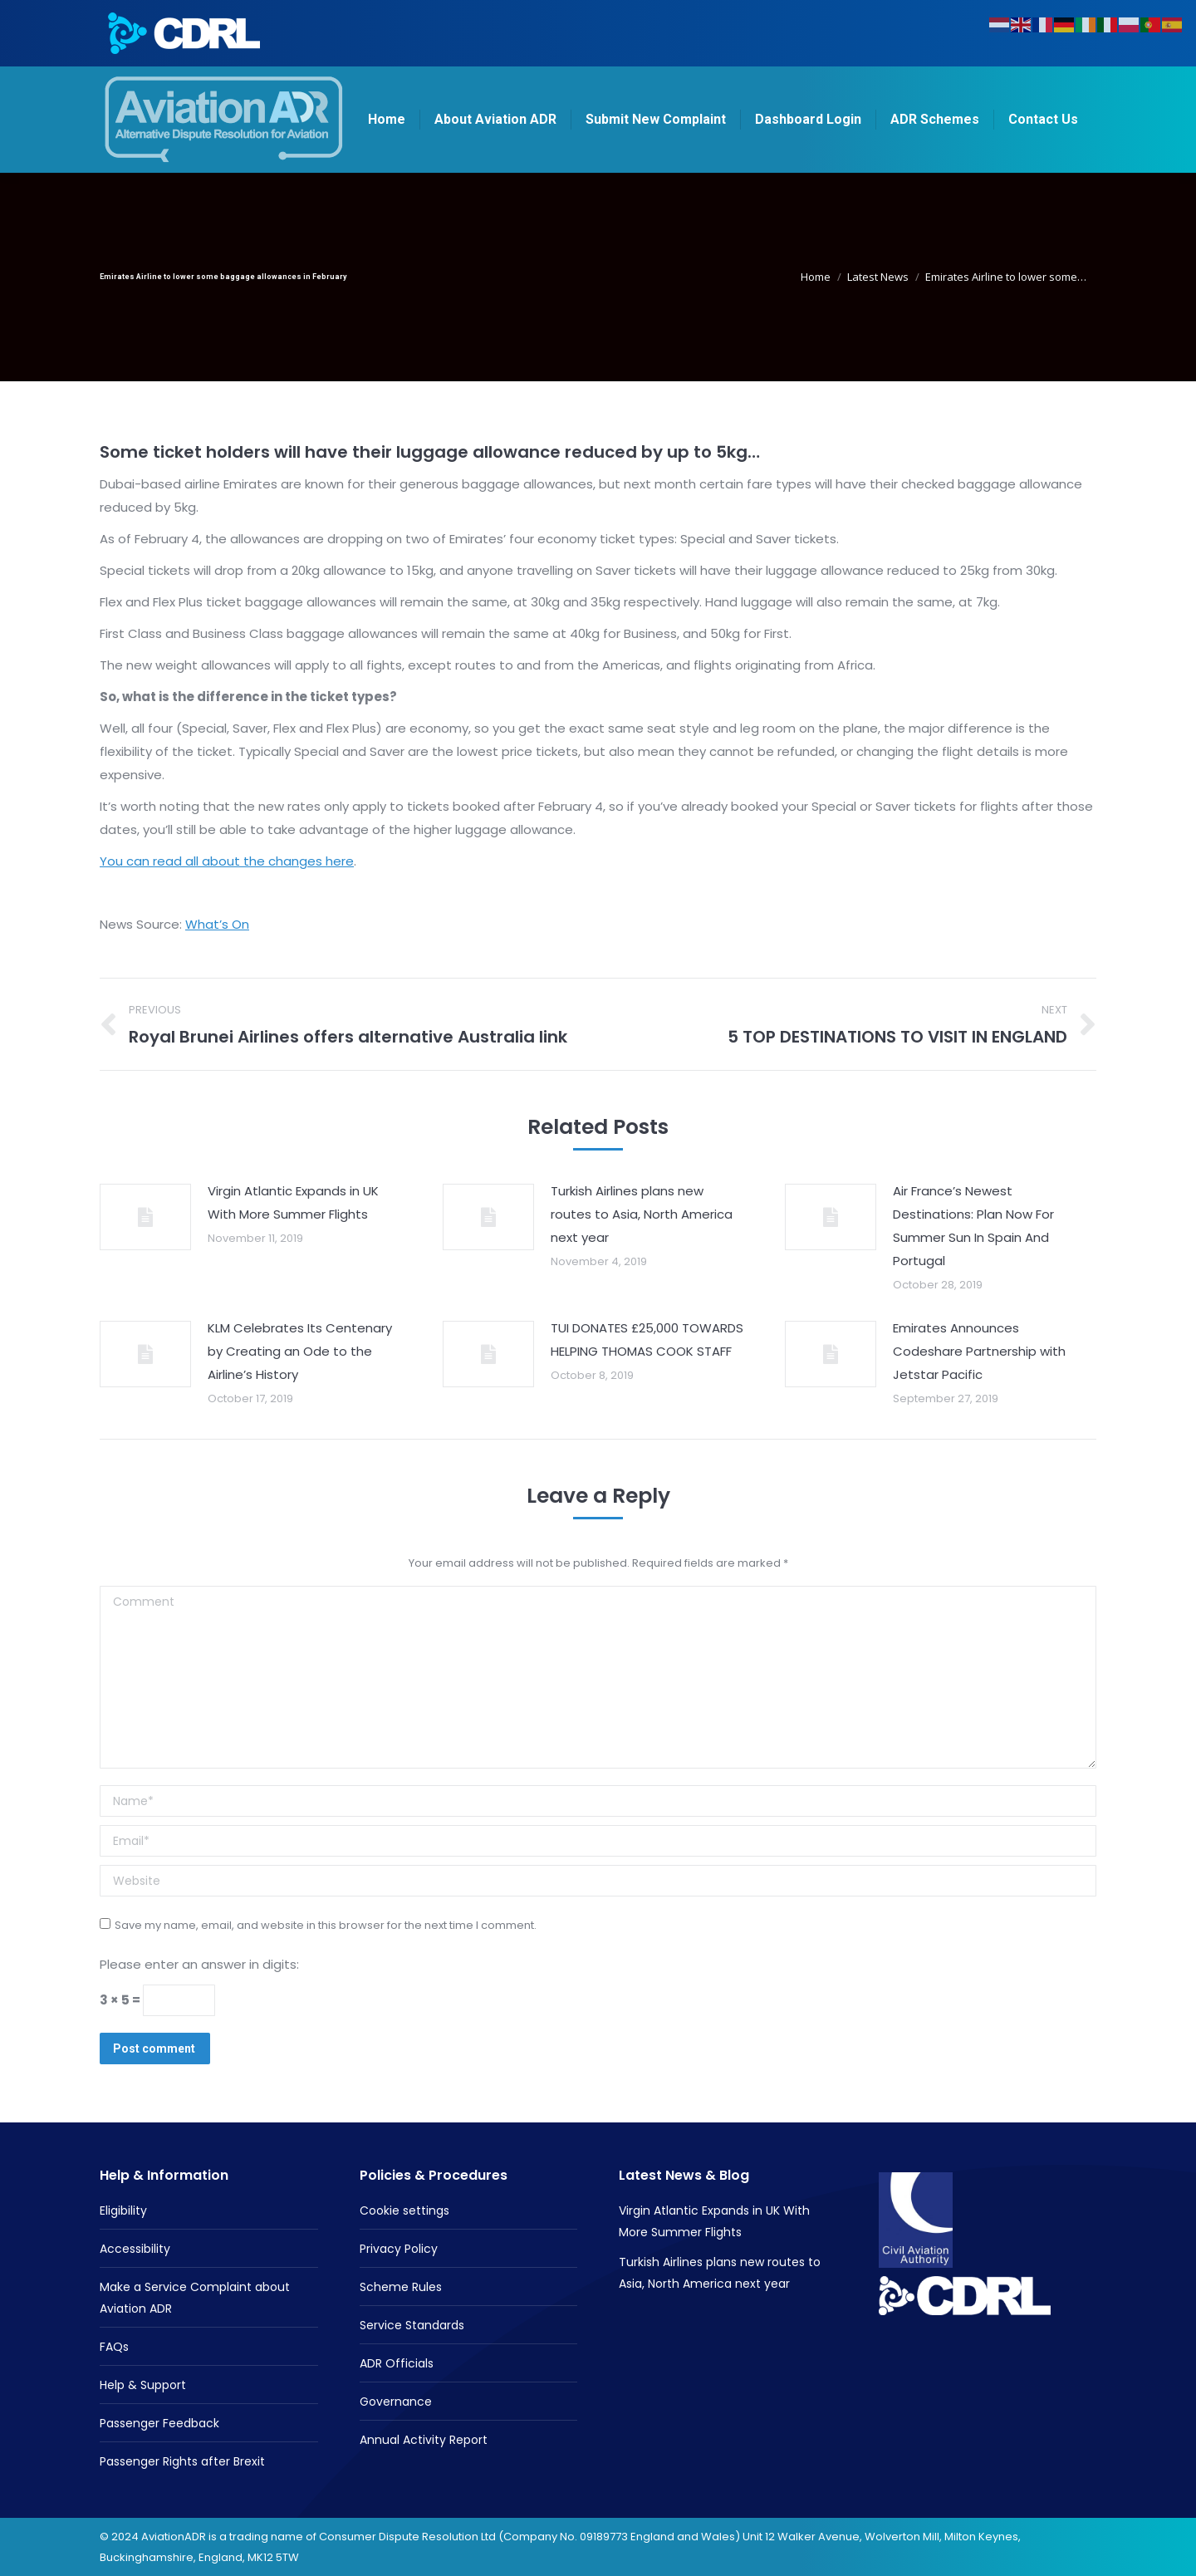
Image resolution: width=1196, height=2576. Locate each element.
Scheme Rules (401, 2287)
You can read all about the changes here (227, 861)
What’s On (217, 924)
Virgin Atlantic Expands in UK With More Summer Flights (293, 1202)
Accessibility (135, 2248)
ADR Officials (397, 2363)
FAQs (114, 2346)
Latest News (878, 276)
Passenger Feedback (159, 2423)
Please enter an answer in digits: (199, 1964)
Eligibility (123, 2210)
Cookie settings (404, 2210)
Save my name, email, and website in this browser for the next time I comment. (326, 1925)
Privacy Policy (399, 2248)
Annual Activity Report (424, 2439)
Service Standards (412, 2325)
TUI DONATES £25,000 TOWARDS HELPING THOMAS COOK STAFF (647, 1339)
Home (816, 276)
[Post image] (145, 1217)
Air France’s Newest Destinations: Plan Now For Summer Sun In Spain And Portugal (973, 1225)
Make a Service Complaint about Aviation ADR (195, 2298)
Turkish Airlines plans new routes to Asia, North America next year (642, 1214)
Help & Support (143, 2385)
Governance (396, 2401)
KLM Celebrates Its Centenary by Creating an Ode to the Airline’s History (300, 1351)
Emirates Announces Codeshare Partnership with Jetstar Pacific (979, 1351)
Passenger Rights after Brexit (182, 2461)
